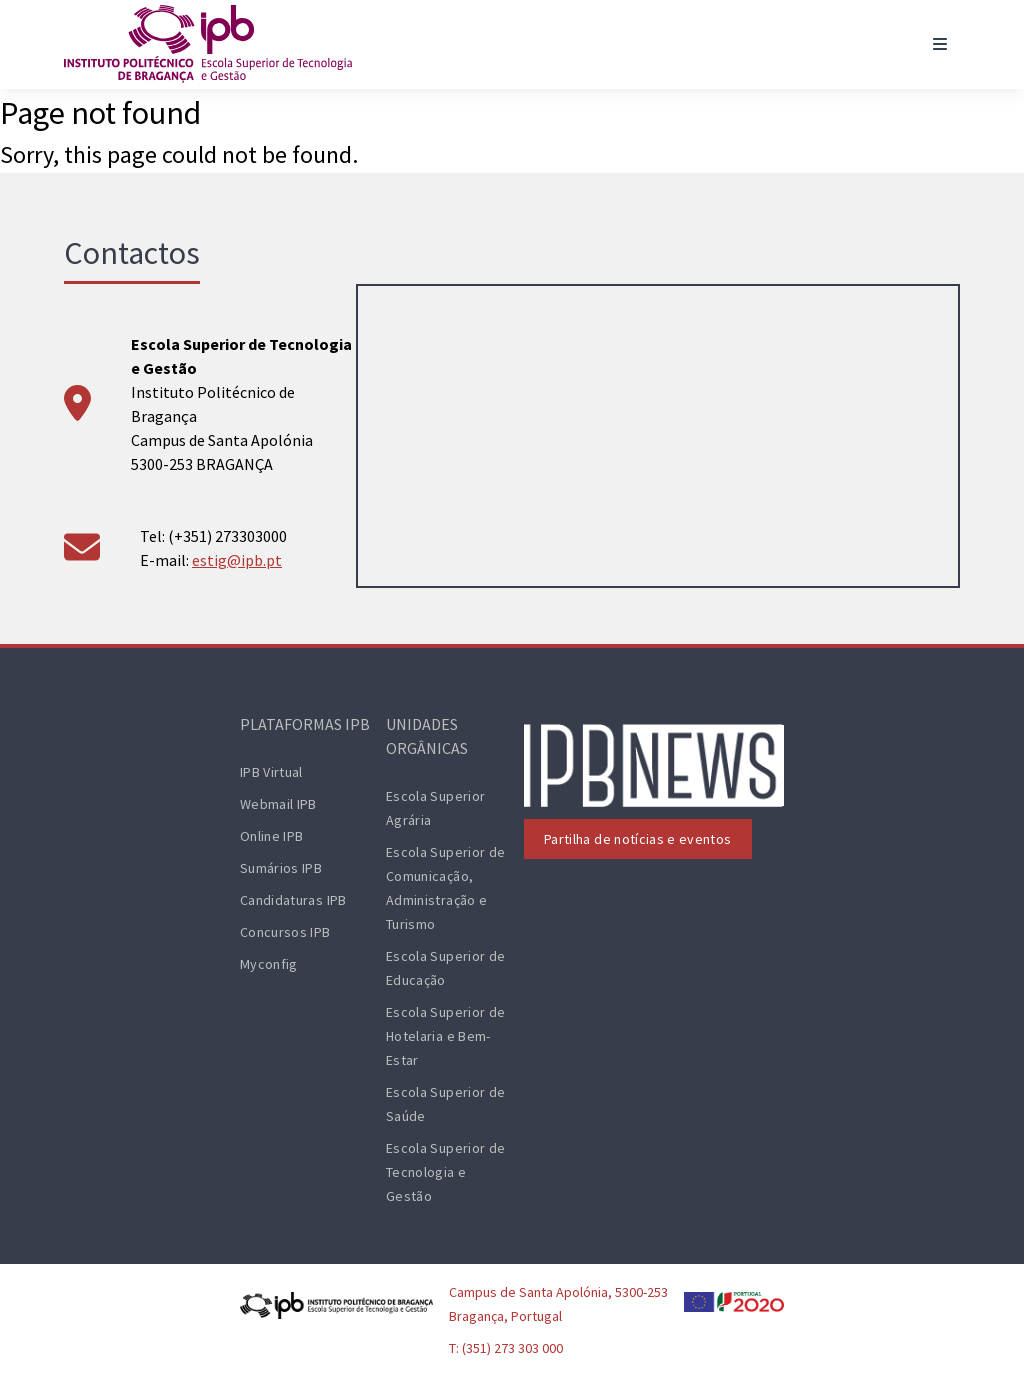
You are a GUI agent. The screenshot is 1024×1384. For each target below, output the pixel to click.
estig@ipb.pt (237, 560)
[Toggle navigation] (940, 44)
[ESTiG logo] (208, 44)
